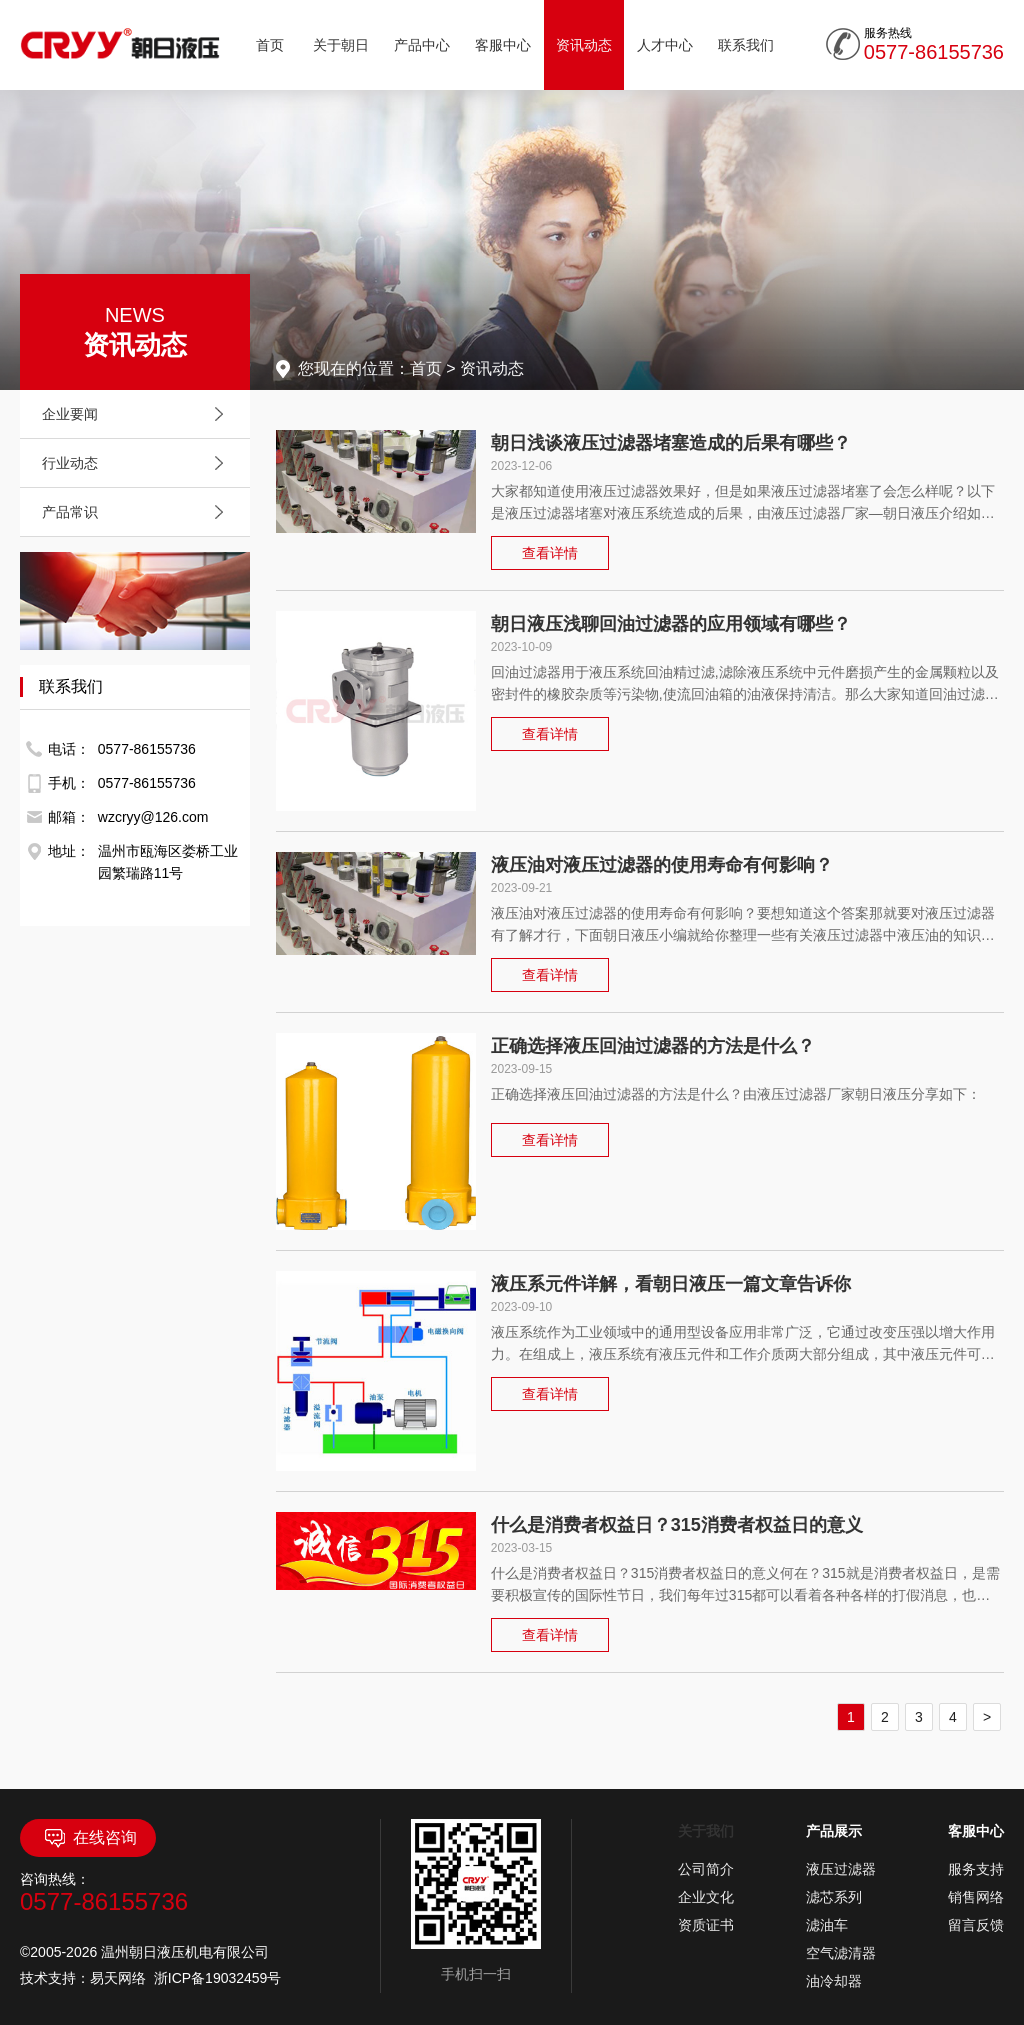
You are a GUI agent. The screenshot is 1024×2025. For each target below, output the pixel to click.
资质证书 (706, 1925)
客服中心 (503, 45)
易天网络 (118, 1978)
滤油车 (827, 1925)
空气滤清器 (841, 1953)
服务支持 (976, 1869)
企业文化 (706, 1897)
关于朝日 (341, 45)
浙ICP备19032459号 (218, 1978)
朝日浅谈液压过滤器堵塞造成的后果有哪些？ (671, 443)
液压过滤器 (841, 1869)
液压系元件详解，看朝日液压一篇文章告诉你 (671, 1284)
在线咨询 (88, 1838)
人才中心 (665, 45)
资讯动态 (584, 45)
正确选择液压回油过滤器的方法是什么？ (653, 1046)
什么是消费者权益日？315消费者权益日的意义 (677, 1525)
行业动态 (138, 463)
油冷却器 (834, 1981)
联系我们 (746, 45)
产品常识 (138, 512)
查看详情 (550, 553)
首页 (270, 45)
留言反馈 (976, 1925)
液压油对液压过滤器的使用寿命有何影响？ (662, 865)
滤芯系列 (834, 1897)
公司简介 (706, 1869)
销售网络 (976, 1897)
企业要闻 (138, 414)
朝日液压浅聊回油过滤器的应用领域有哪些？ (671, 624)
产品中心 (422, 45)
